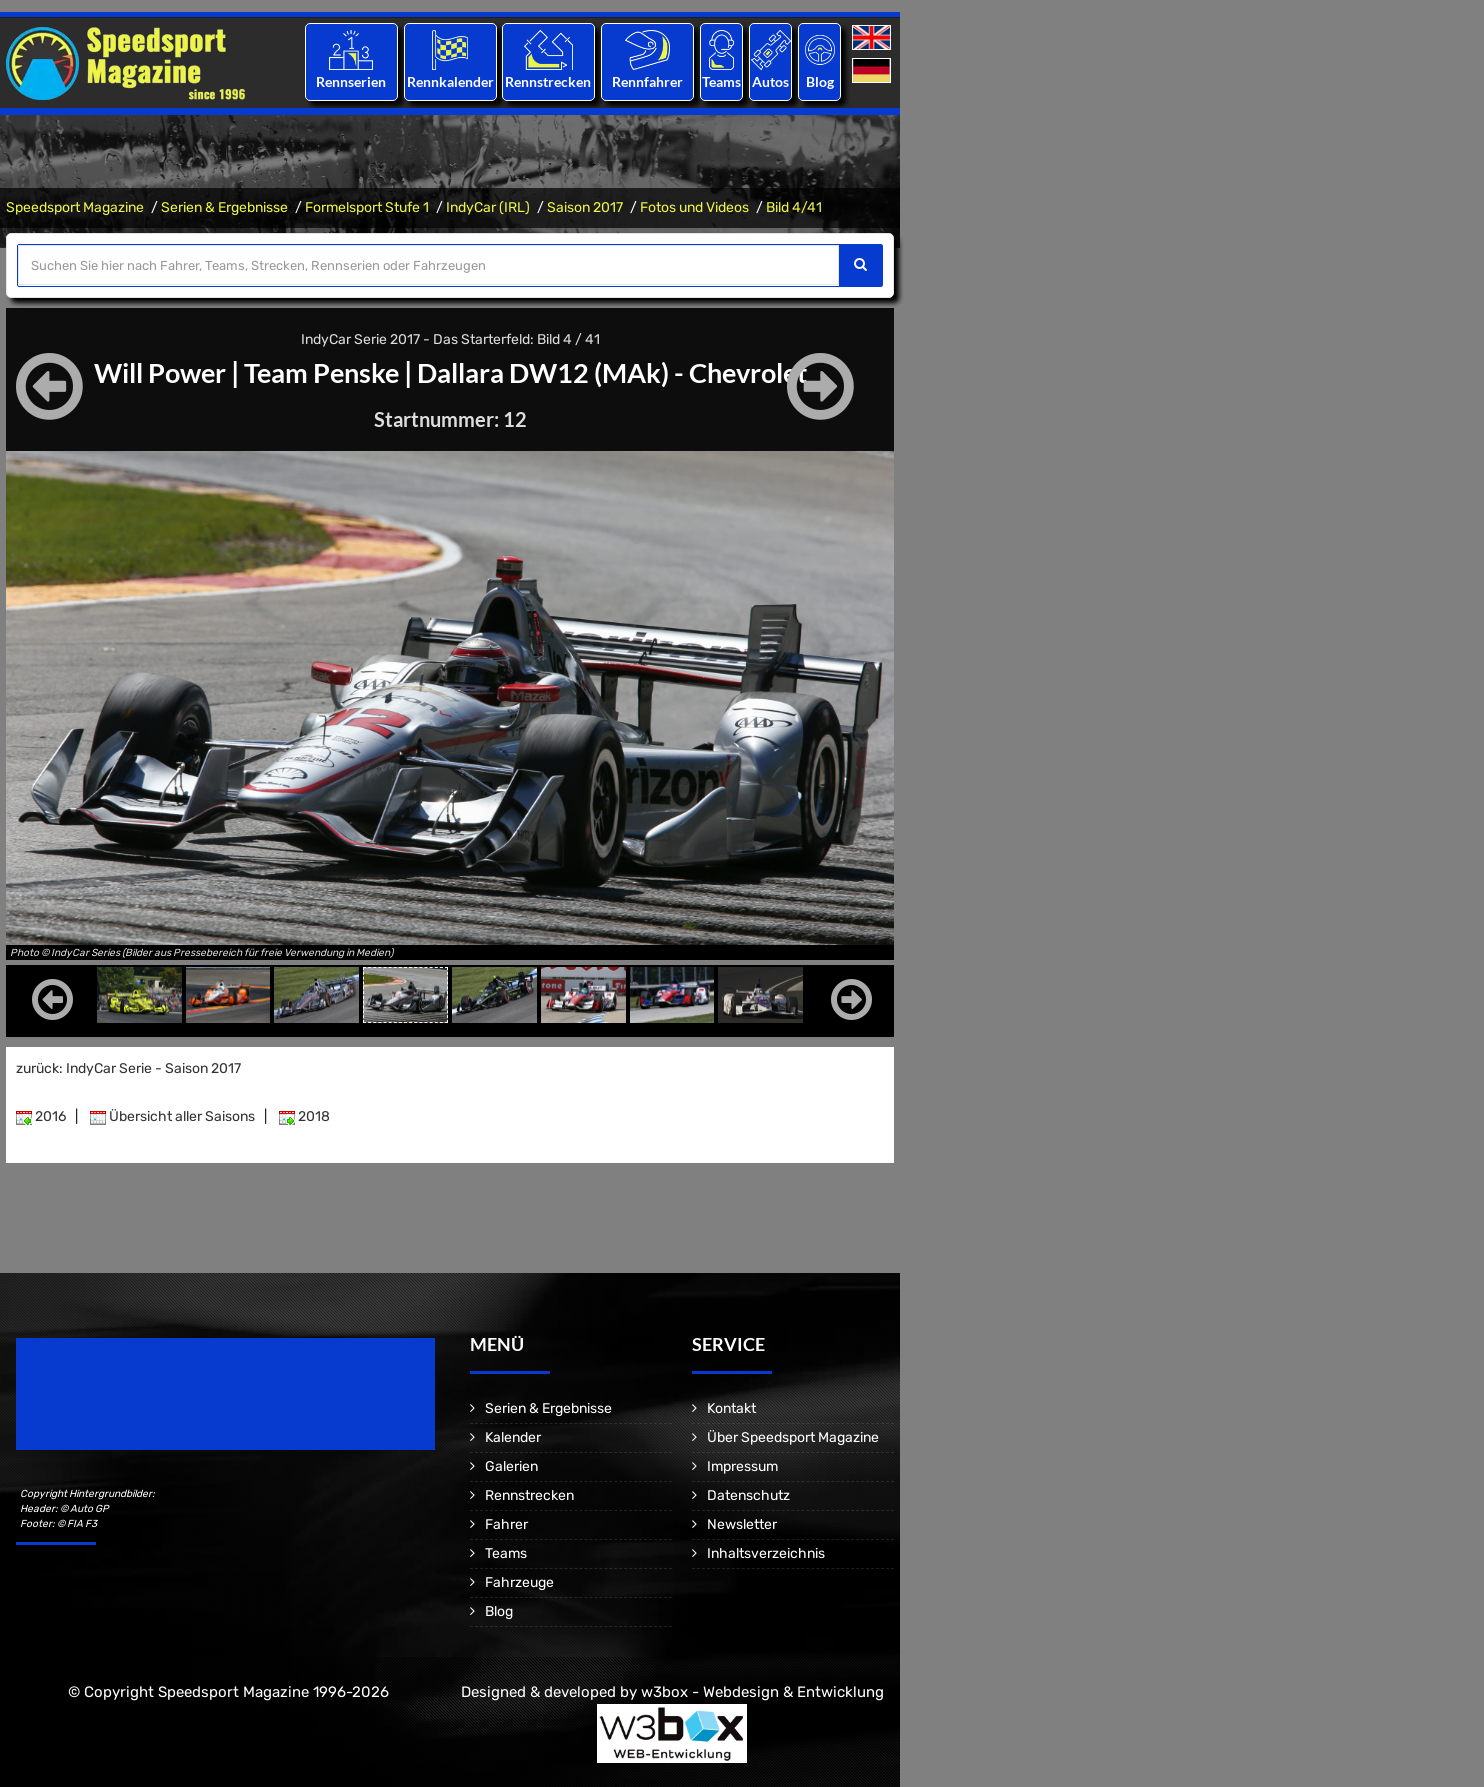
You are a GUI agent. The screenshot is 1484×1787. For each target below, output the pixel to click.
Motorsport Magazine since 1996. (130, 1407)
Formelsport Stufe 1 (367, 207)
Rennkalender (449, 81)
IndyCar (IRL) (488, 207)
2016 (41, 1116)
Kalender (513, 1437)
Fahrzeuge (519, 1582)
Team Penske (316, 372)
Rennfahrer (647, 81)
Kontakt (731, 1408)
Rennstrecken (549, 81)
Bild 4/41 (794, 207)
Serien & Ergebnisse (224, 207)
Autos (770, 81)
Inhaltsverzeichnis (766, 1553)
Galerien (511, 1466)
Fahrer (506, 1524)
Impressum (742, 1466)
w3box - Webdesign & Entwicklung (762, 1692)
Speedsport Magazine (75, 207)
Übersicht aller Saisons (172, 1116)
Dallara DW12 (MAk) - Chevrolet (620, 372)
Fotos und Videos (694, 207)
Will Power (147, 372)
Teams (721, 81)
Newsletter (742, 1524)
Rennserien (351, 81)
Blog (820, 81)
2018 (304, 1116)
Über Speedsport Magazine (793, 1437)
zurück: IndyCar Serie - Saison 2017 (128, 1068)
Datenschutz (748, 1495)
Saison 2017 (585, 207)
